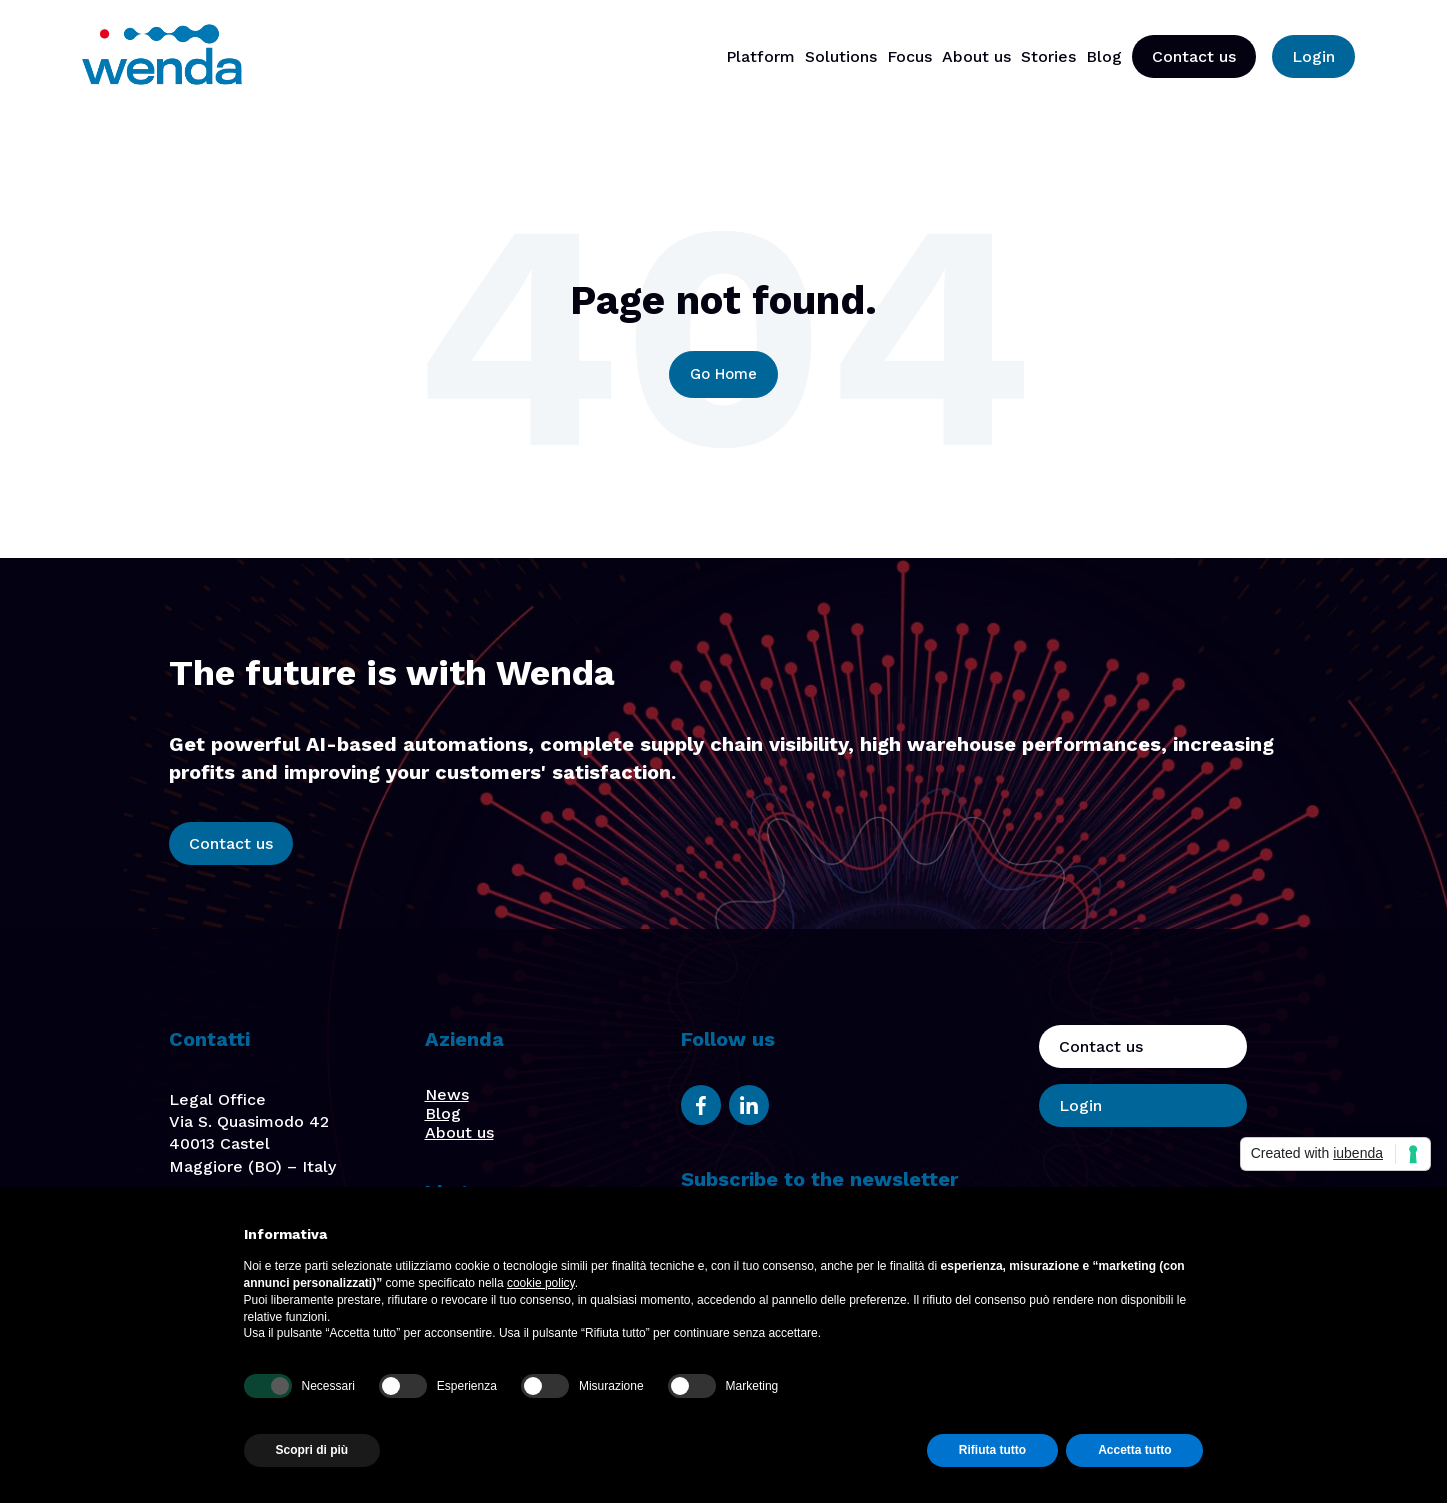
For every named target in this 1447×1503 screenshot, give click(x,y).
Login (1313, 56)
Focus (909, 56)
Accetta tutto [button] (1134, 1450)
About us (976, 56)
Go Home (723, 374)
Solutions (841, 56)
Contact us (1194, 56)
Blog (1104, 56)
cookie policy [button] (541, 1283)
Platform (760, 56)
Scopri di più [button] (312, 1450)
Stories (1048, 56)
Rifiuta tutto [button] (992, 1450)
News (447, 1094)
